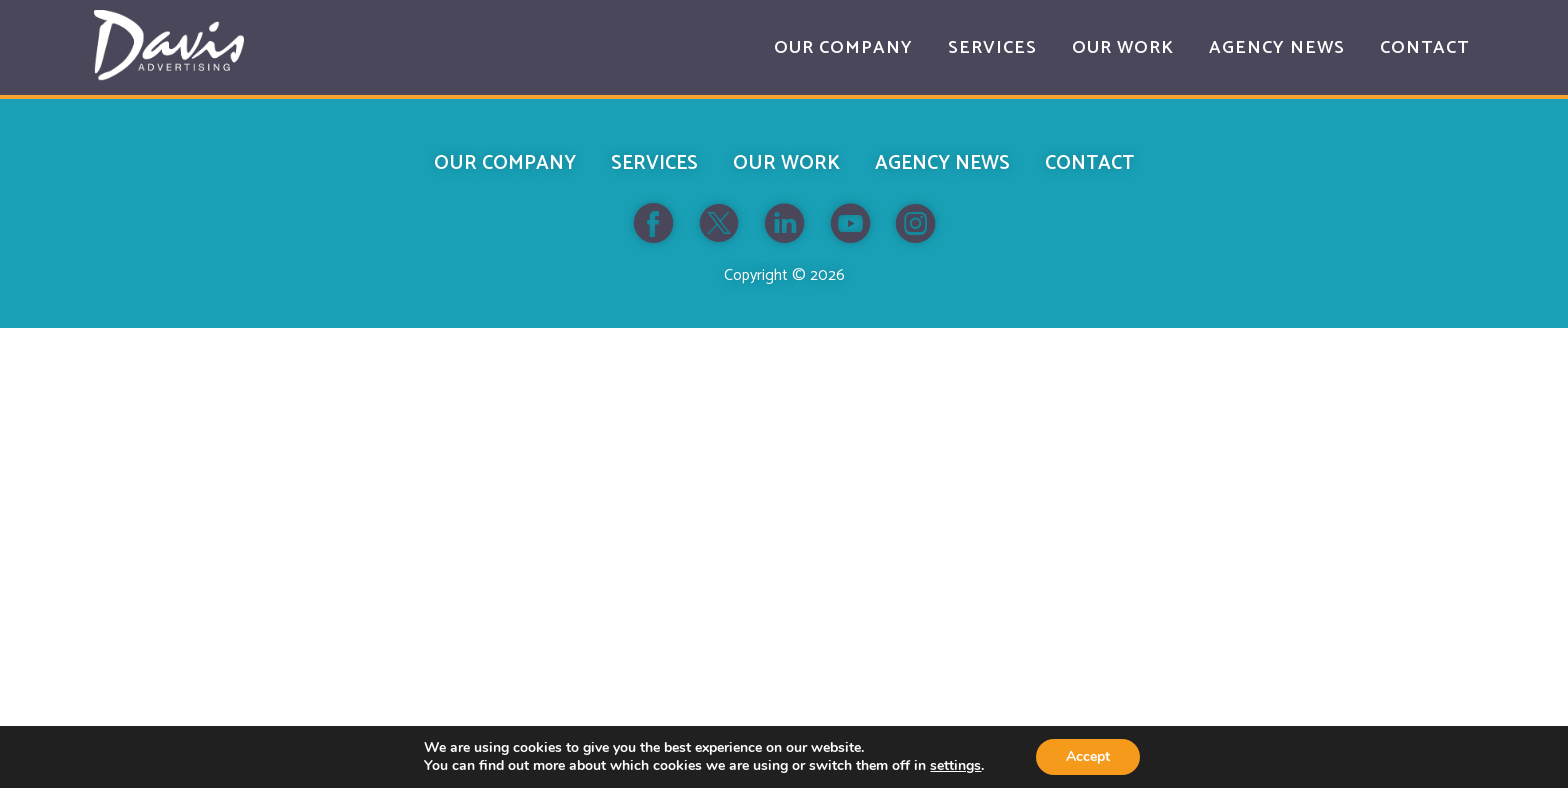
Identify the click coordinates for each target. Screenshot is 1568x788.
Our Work (786, 163)
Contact (1089, 163)
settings (955, 766)
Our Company (505, 163)
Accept (1088, 756)
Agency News (942, 163)
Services (654, 163)
